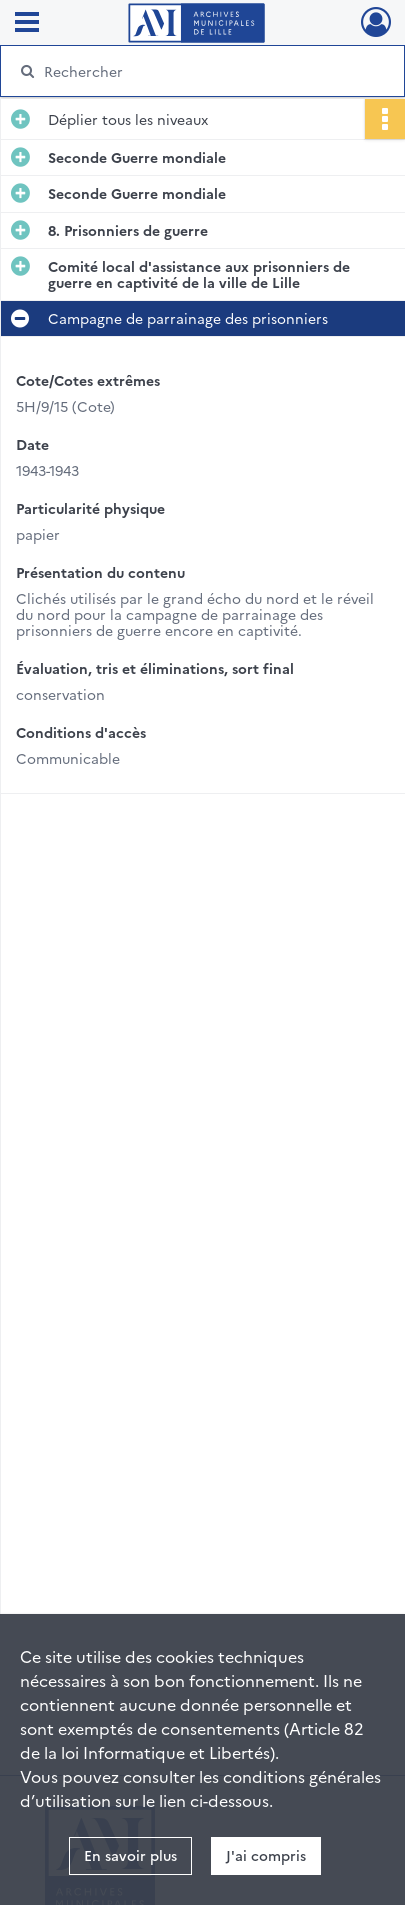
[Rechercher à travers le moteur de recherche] (198, 71)
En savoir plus (130, 1855)
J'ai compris (266, 1855)
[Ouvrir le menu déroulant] (27, 24)
